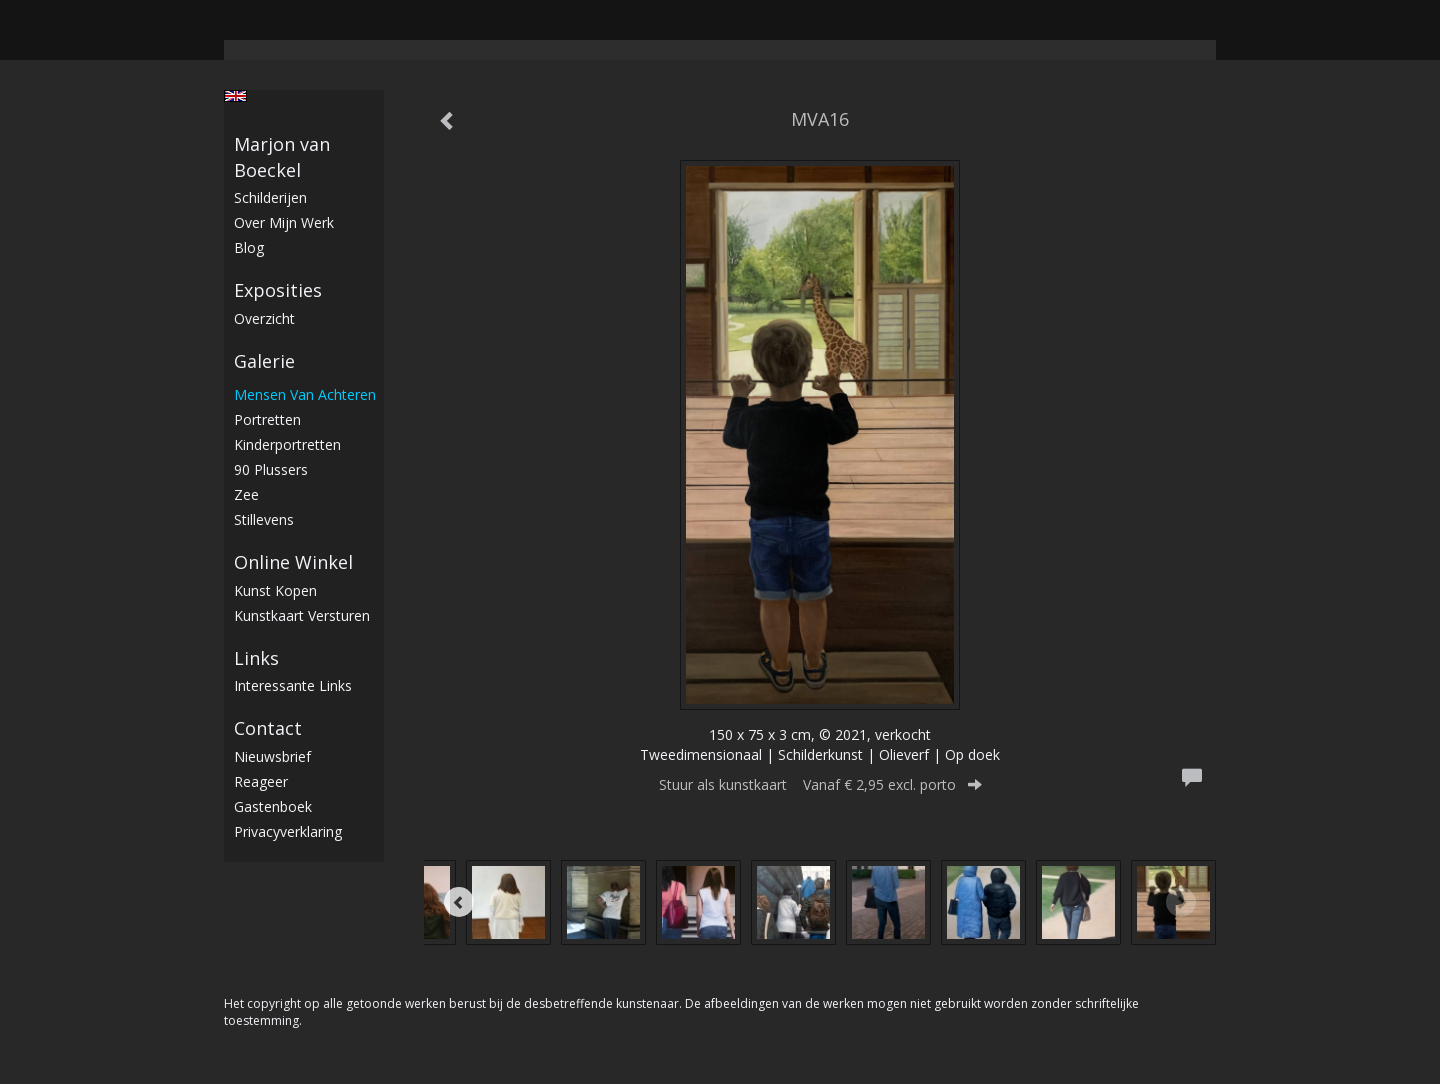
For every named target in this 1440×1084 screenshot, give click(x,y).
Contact (268, 728)
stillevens (264, 519)
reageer (261, 781)
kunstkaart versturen (302, 615)
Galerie (264, 361)
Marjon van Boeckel (282, 157)
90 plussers (271, 469)
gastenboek (273, 806)
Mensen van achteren (305, 394)
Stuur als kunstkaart (820, 784)
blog (249, 247)
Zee (246, 494)
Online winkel (293, 562)
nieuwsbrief (272, 756)
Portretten (267, 419)
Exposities (278, 290)
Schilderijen (270, 197)
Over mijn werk (284, 222)
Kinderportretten (287, 444)
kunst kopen (275, 590)
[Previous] (459, 902)
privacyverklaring (288, 831)
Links (256, 658)
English (235, 96)
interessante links (293, 685)
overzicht (264, 318)
